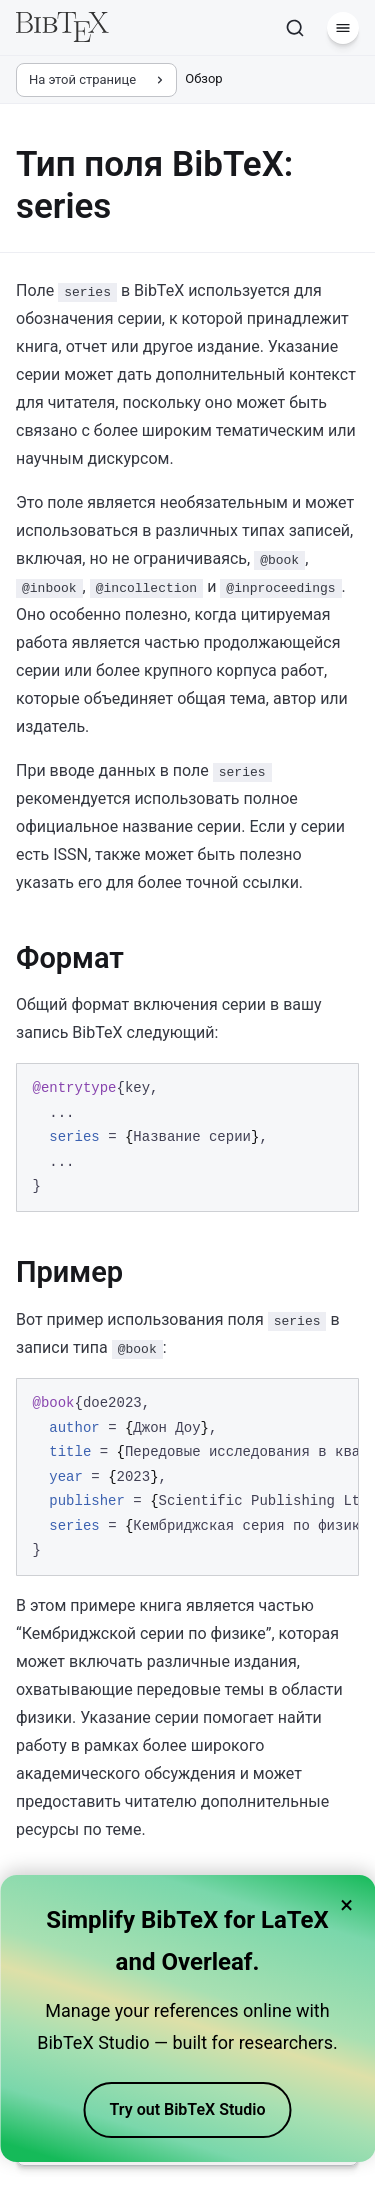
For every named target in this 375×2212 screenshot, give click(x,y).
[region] (187, 1477)
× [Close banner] (346, 1905)
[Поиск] (295, 28)
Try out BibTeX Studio (188, 2109)
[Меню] (343, 28)
